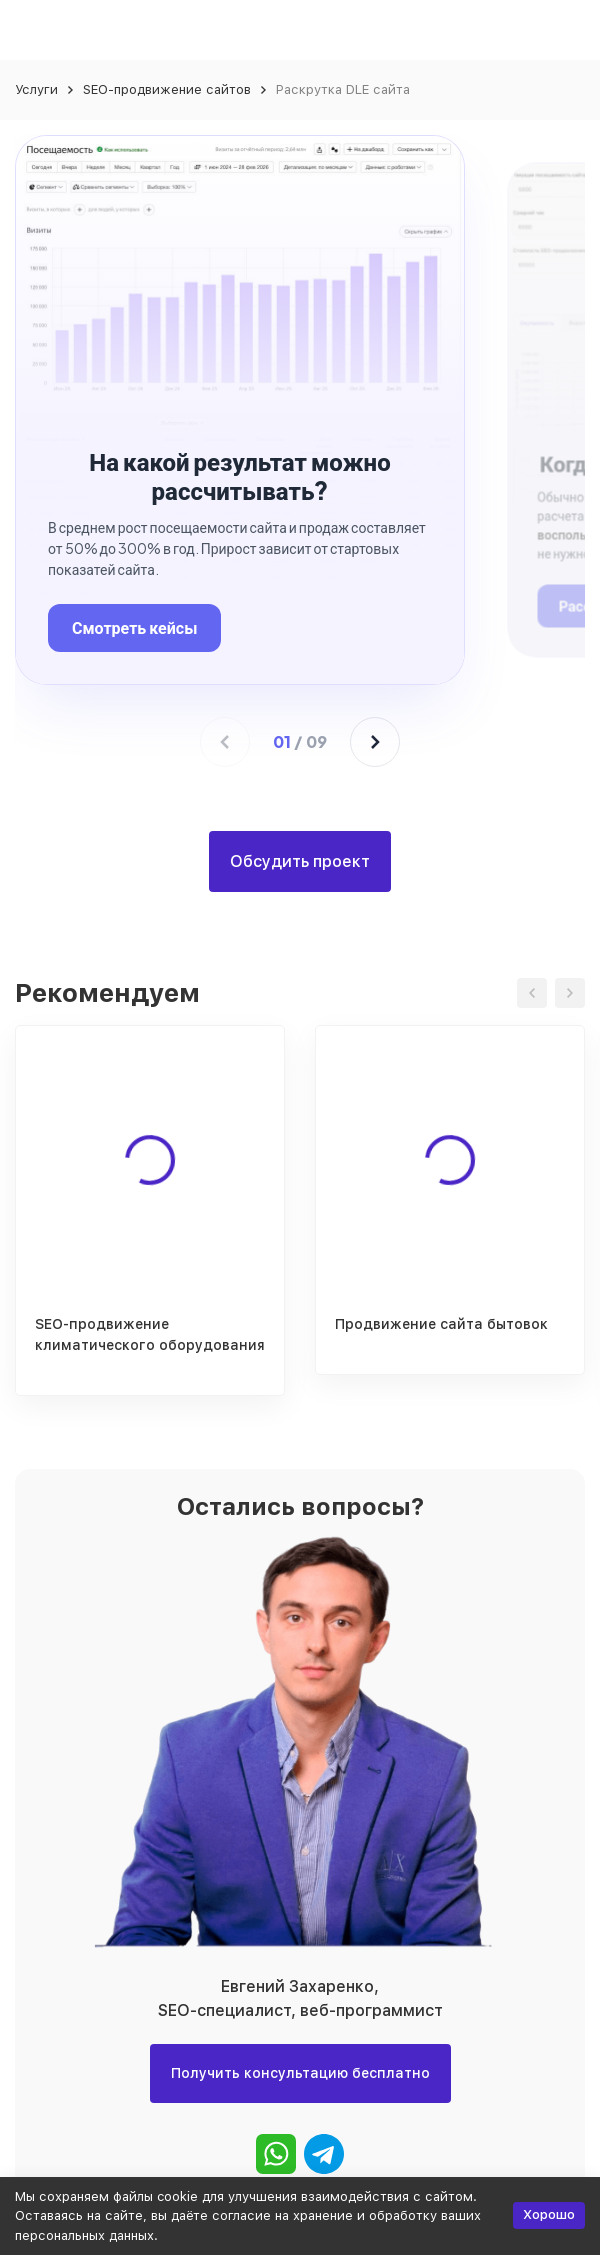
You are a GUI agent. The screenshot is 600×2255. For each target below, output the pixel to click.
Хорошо (549, 2214)
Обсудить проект (300, 861)
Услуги (36, 89)
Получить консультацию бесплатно (300, 2073)
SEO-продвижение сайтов (167, 89)
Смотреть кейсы (134, 627)
